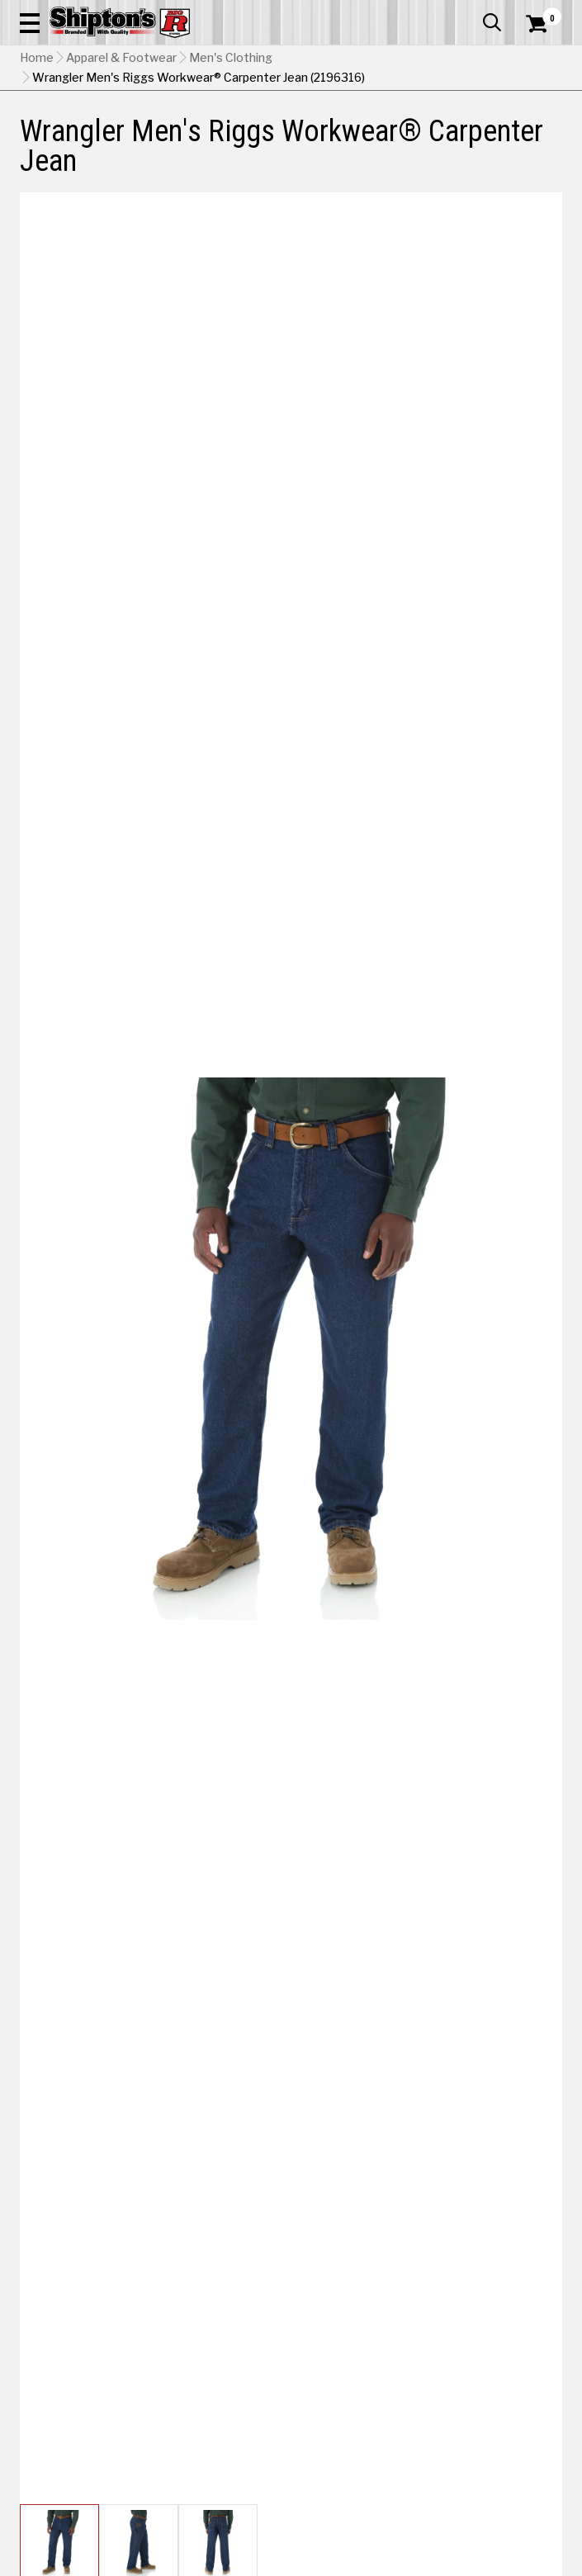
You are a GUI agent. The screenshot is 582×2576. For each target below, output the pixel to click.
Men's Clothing (230, 58)
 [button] (492, 22)
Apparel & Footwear (121, 58)
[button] (30, 22)
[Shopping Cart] (544, 24)
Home (37, 58)
